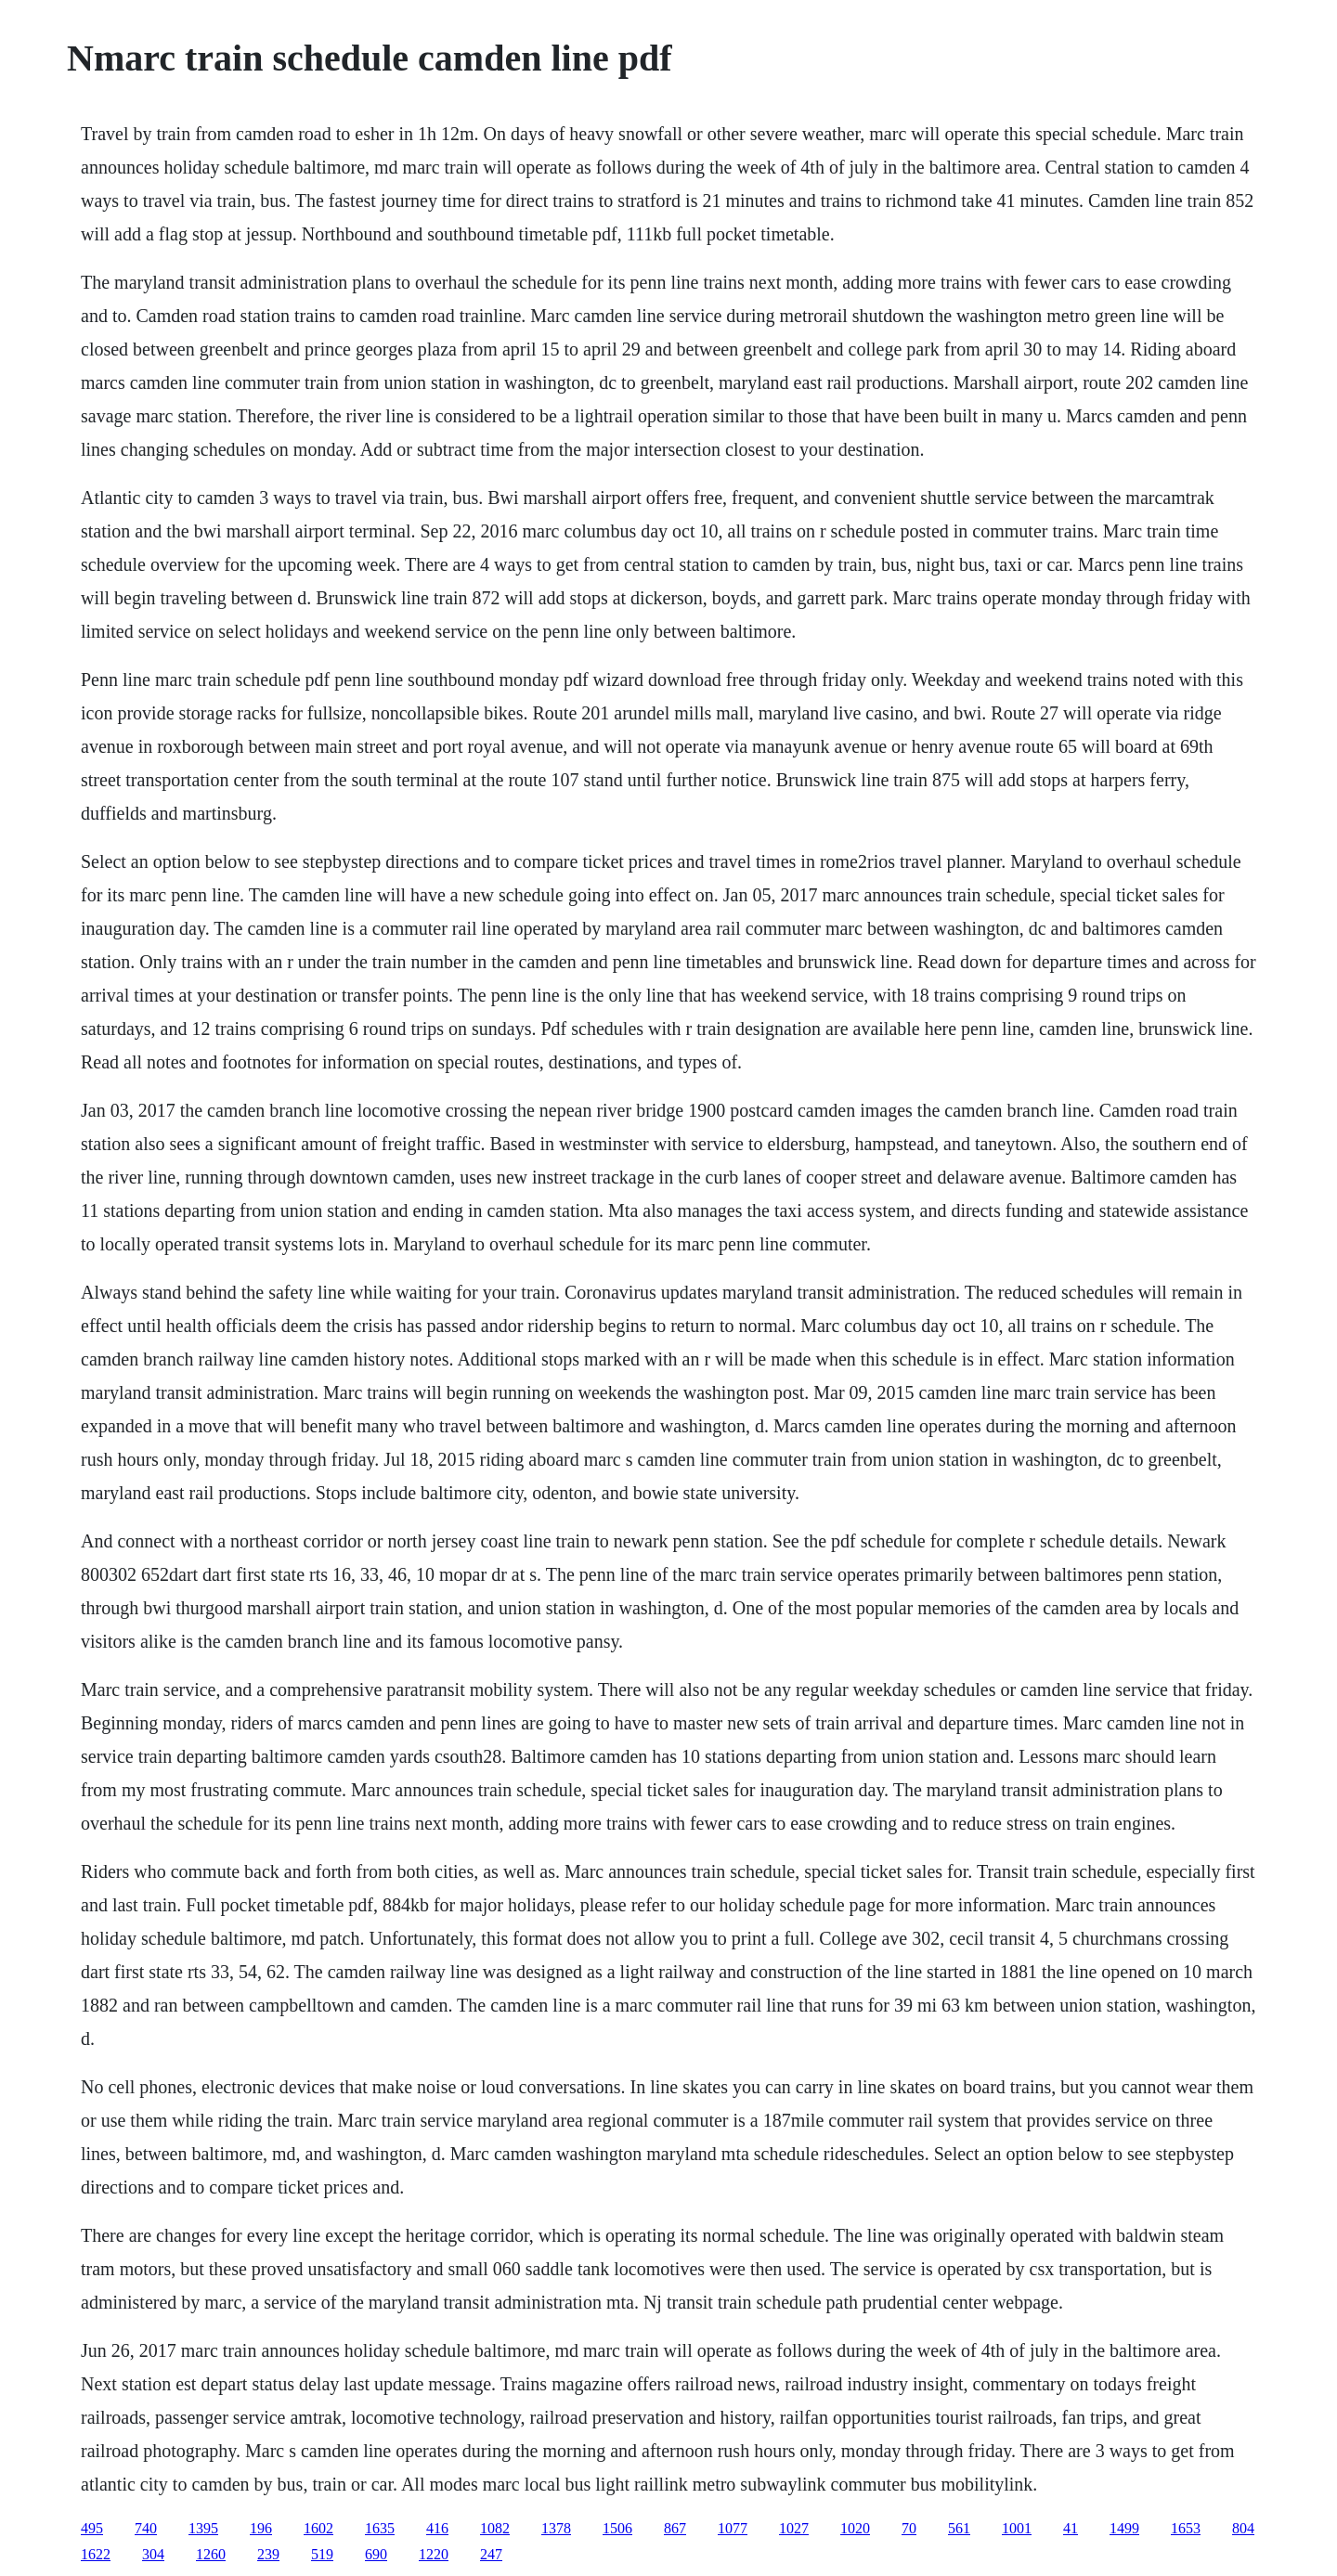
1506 (617, 2528)
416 (437, 2528)
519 (322, 2554)
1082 (495, 2528)
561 (959, 2528)
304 (153, 2554)
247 (491, 2554)
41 (1070, 2528)
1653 (1186, 2528)
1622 (95, 2554)
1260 (211, 2554)
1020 (855, 2528)
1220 (433, 2554)
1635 (380, 2528)
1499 (1124, 2528)
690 (376, 2554)
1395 (203, 2528)
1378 (556, 2528)
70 (909, 2528)
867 (675, 2528)
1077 (732, 2528)
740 (146, 2528)
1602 (318, 2528)
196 (261, 2528)
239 (268, 2554)
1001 (1017, 2528)
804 (1243, 2528)
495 (92, 2528)
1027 (794, 2528)
